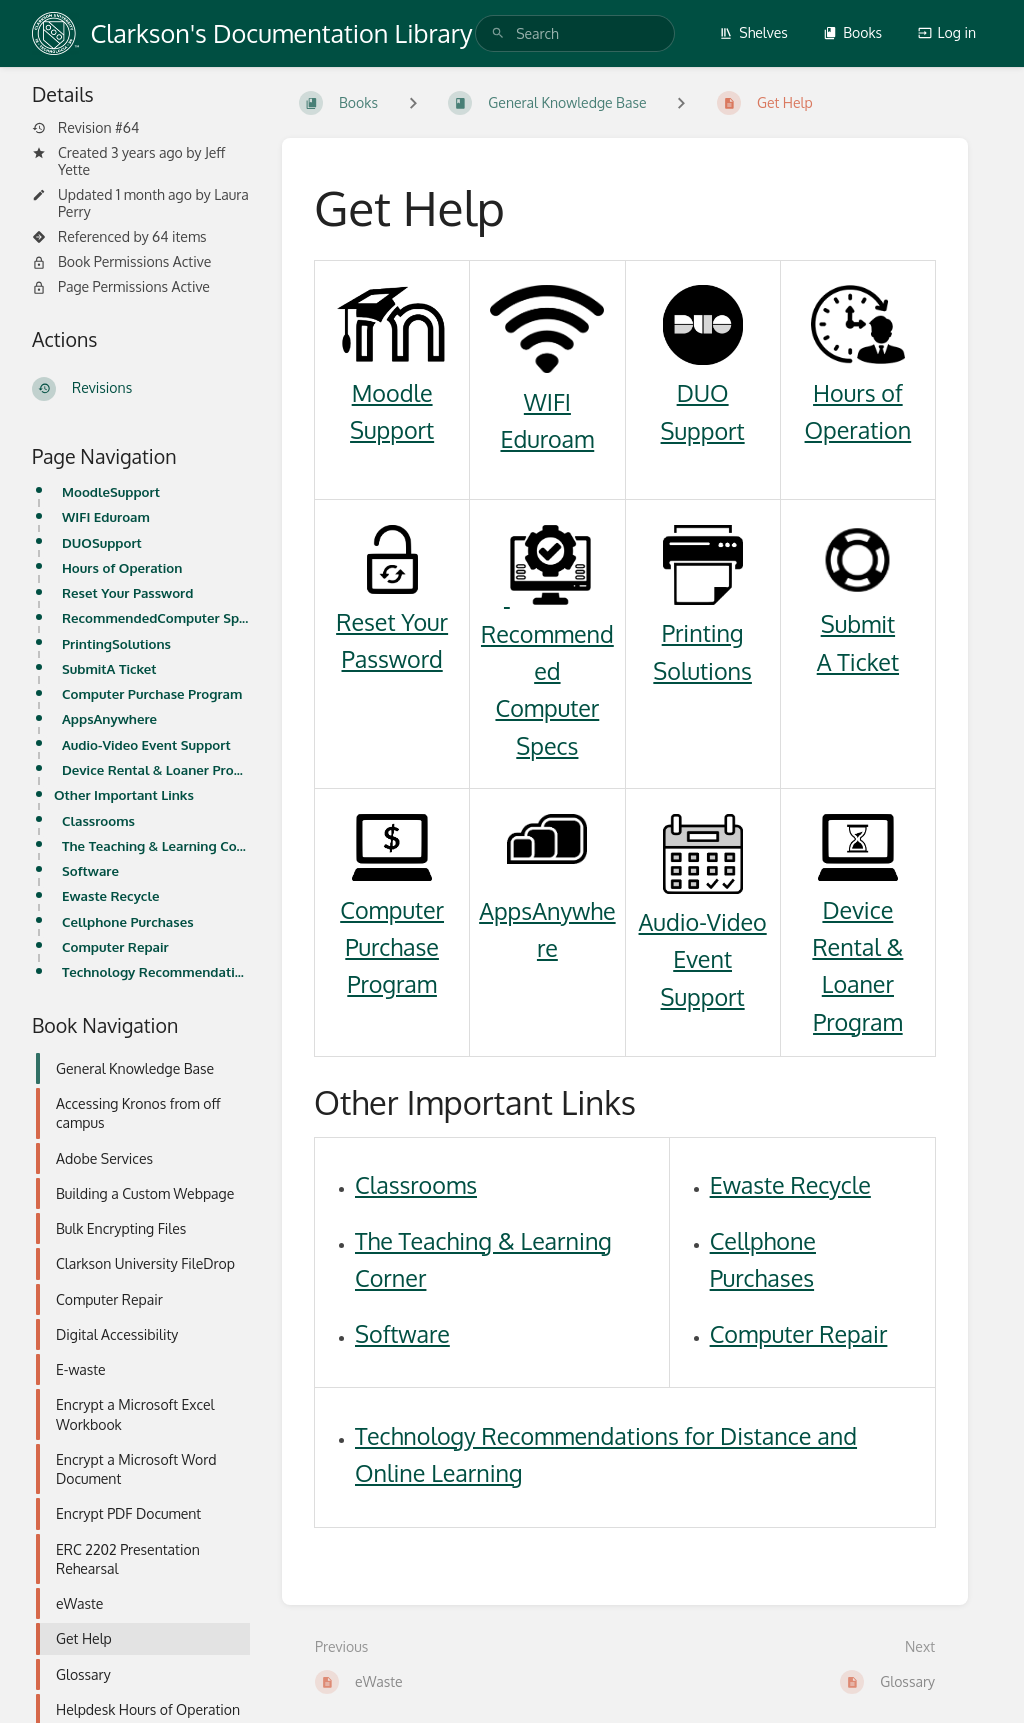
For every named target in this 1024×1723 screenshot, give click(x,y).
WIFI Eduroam (106, 516)
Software (90, 870)
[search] (575, 33)
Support (392, 429)
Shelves (753, 32)
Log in (947, 32)
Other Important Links (124, 794)
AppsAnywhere (109, 718)
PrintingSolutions (116, 643)
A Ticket (858, 661)
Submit (858, 623)
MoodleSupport (111, 491)
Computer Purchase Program (152, 693)
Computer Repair (115, 946)
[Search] (498, 33)
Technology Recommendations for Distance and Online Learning (156, 971)
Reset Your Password (127, 592)
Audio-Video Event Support (146, 744)
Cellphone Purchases (128, 921)
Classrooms (98, 820)
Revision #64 (85, 128)
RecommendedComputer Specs (156, 617)
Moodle (392, 392)
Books (852, 32)
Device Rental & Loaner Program (156, 769)
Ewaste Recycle (110, 895)
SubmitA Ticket (109, 668)
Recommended (547, 633)
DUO (703, 392)
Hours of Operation (122, 567)
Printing (703, 632)
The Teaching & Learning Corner (156, 845)
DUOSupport (102, 542)
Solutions (702, 670)
